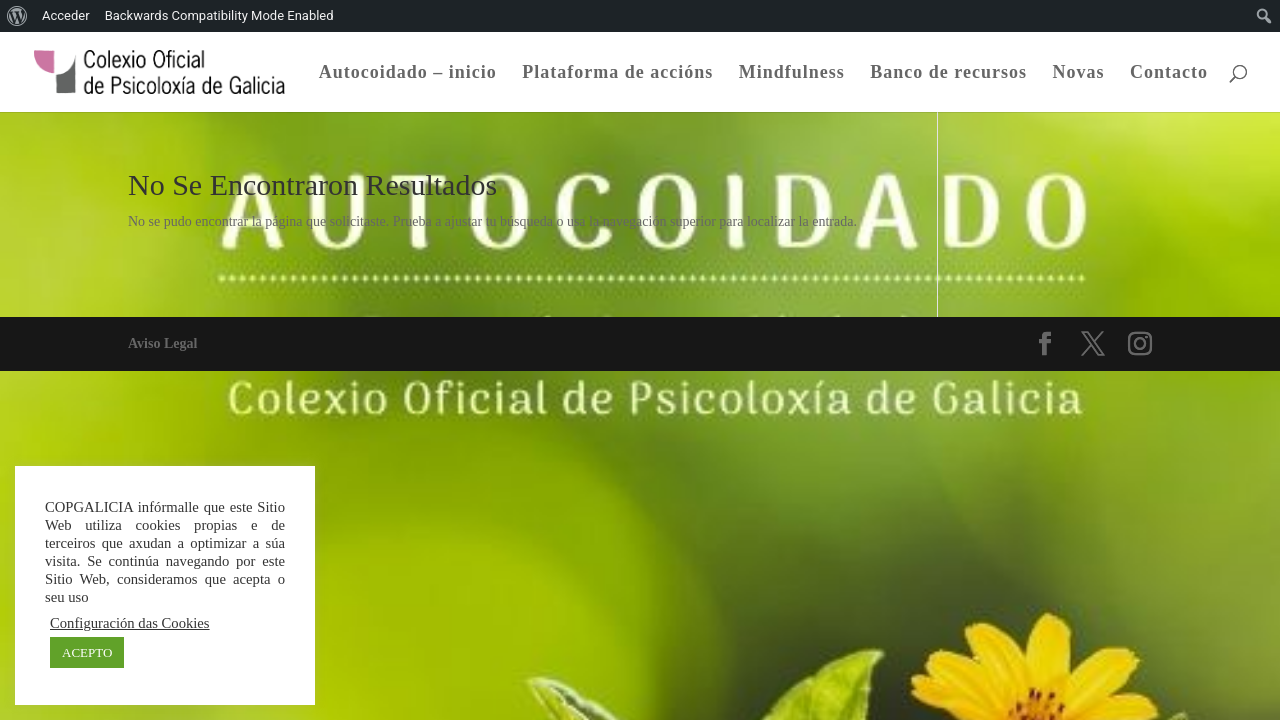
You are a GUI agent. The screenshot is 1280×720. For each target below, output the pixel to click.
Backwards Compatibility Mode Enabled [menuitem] (219, 15)
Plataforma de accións (617, 73)
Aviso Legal (162, 343)
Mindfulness (792, 73)
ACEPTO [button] (87, 652)
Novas (1078, 73)
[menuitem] (17, 16)
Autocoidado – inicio (408, 73)
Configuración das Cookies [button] (130, 623)
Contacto (1169, 73)
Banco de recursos (948, 73)
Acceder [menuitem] (66, 15)
